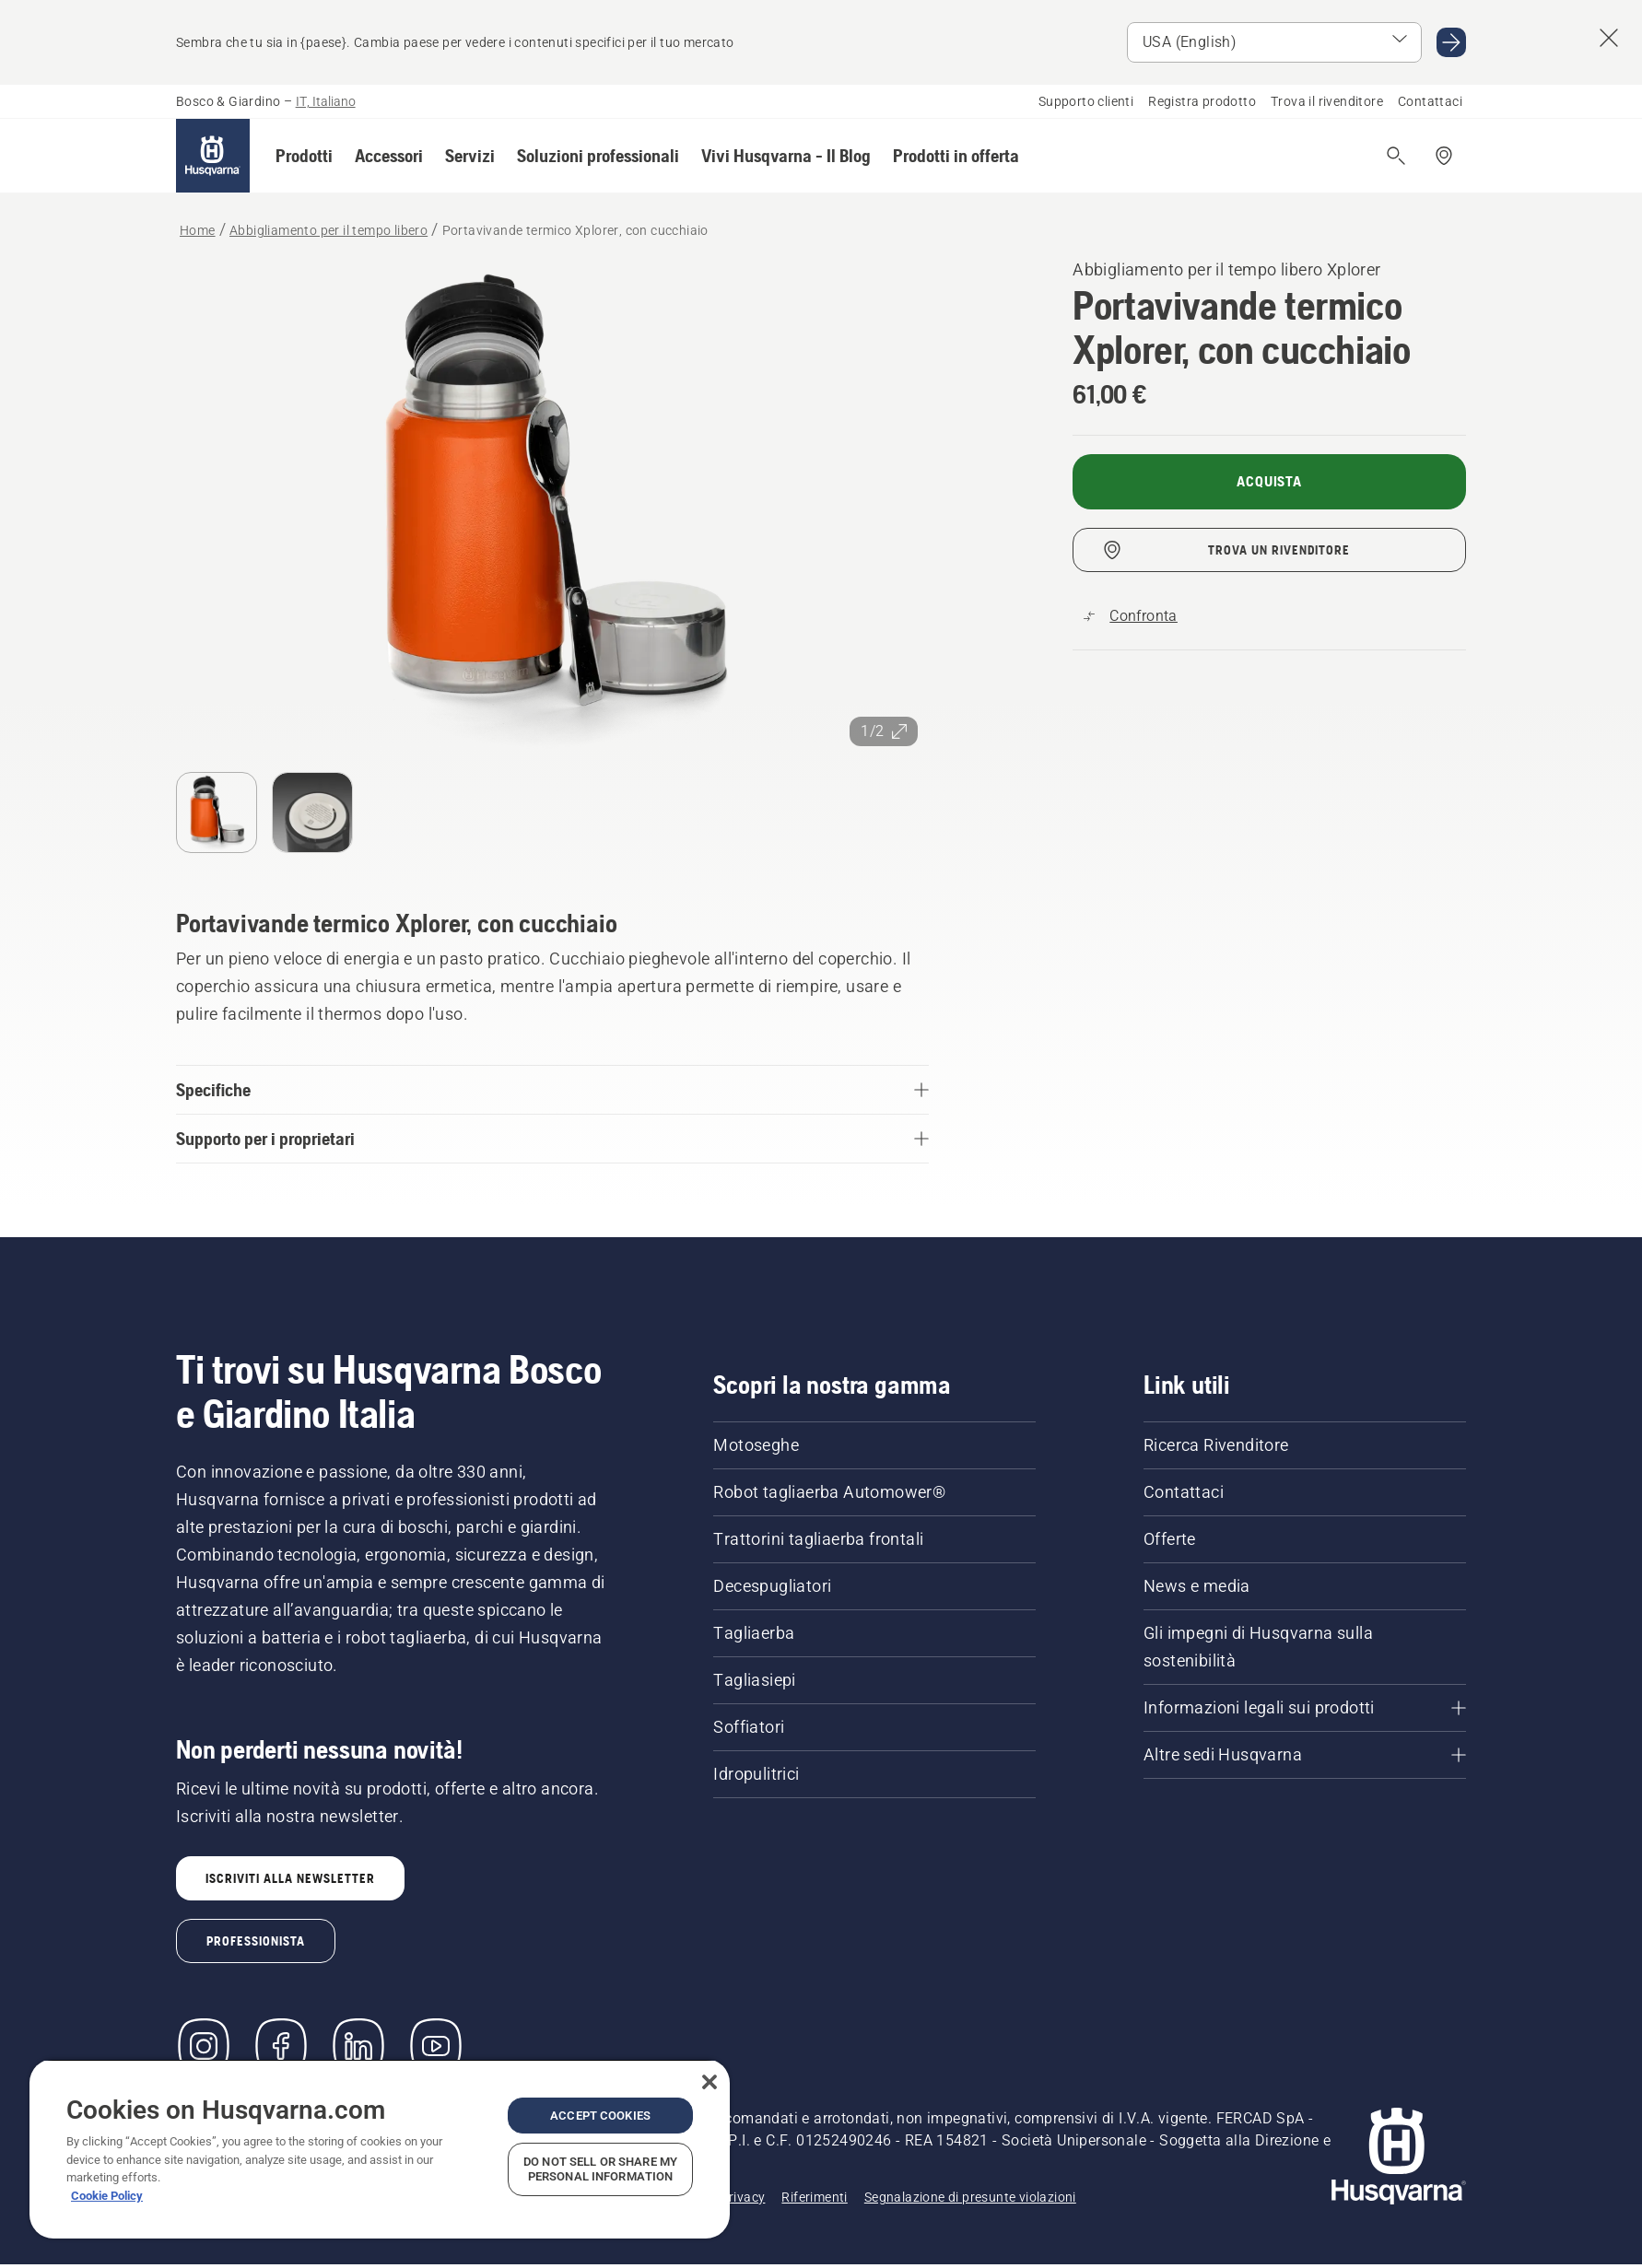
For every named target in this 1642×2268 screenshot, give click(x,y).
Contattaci (1430, 101)
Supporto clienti (1085, 101)
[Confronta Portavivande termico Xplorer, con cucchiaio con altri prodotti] (1131, 616)
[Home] (213, 156)
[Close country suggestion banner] (1609, 38)
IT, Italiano (326, 101)
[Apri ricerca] (1396, 156)
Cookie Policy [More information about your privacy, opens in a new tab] (107, 2196)
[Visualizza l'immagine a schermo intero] (552, 506)
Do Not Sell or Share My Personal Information (600, 2169)
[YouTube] (435, 2046)
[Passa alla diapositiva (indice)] (216, 812)
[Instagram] (203, 2046)
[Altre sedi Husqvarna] (1305, 1755)
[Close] (709, 2082)
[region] (379, 2149)
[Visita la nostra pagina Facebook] (281, 2046)
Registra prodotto (1202, 101)
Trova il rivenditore (1327, 101)
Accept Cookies (600, 2115)
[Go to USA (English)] (1451, 42)
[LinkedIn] (358, 2046)
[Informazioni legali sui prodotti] (1305, 1708)
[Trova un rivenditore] (1444, 156)
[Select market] (1274, 42)
